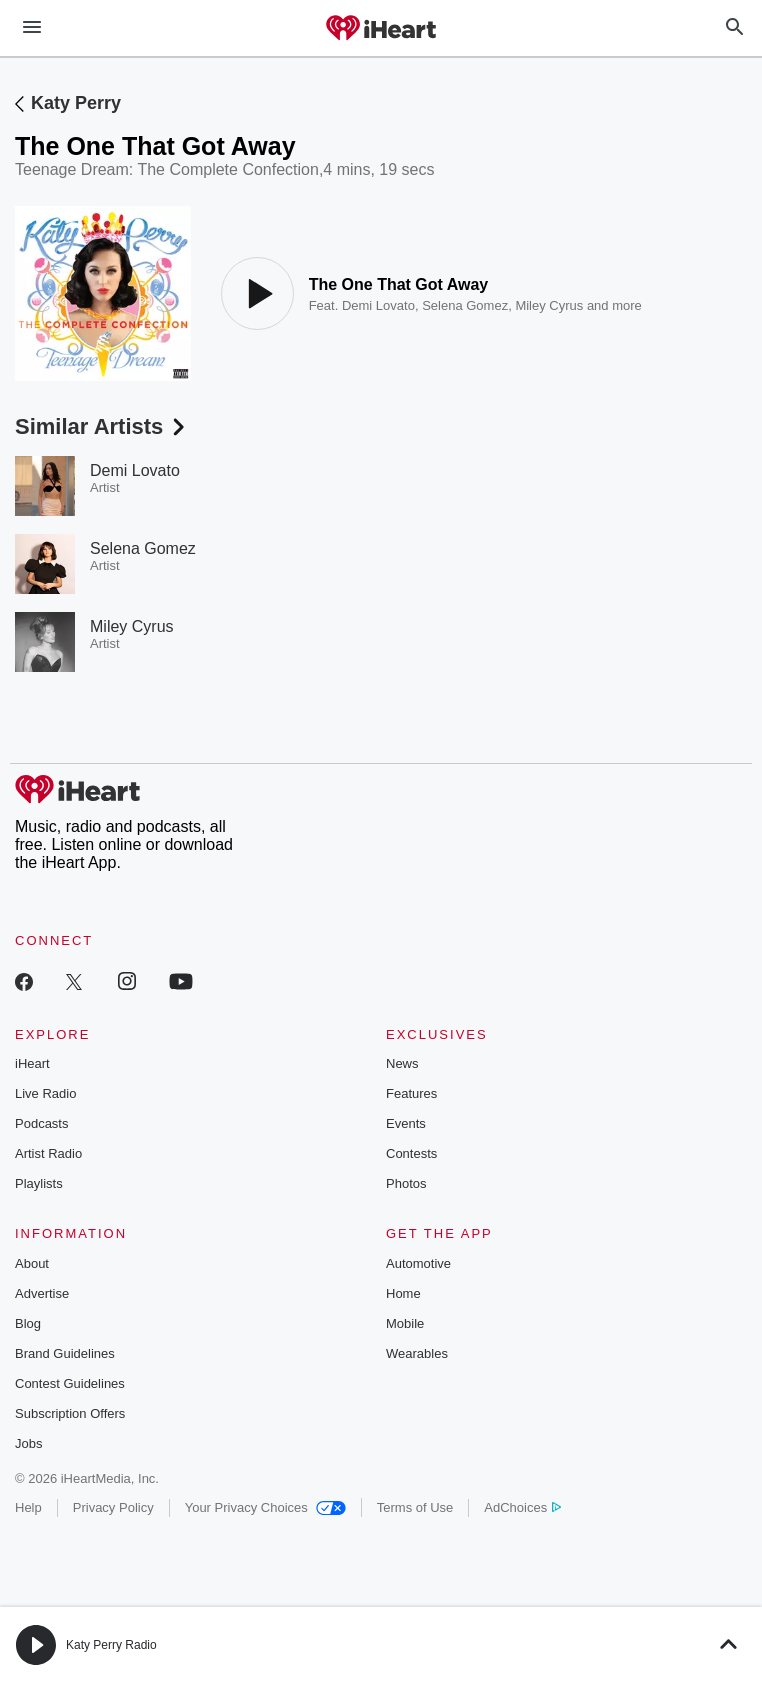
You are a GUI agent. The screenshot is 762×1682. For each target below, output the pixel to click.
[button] (36, 1645)
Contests (411, 1153)
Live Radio (45, 1093)
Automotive (418, 1263)
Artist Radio (48, 1153)
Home (403, 1293)
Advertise (42, 1293)
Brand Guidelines (65, 1353)
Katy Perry (76, 103)
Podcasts (41, 1123)
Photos (406, 1183)
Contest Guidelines (70, 1383)
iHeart (32, 1063)
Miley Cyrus (549, 305)
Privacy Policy (113, 1507)
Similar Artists (102, 426)
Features (411, 1093)
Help (28, 1507)
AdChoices (522, 1507)
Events (406, 1123)
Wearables (417, 1353)
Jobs (28, 1443)
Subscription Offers (70, 1413)
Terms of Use (415, 1507)
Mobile (405, 1323)
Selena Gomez (465, 305)
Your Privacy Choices (265, 1507)
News (402, 1063)
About (32, 1263)
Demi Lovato (378, 305)
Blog (28, 1323)
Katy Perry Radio (111, 1645)
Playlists (39, 1183)
